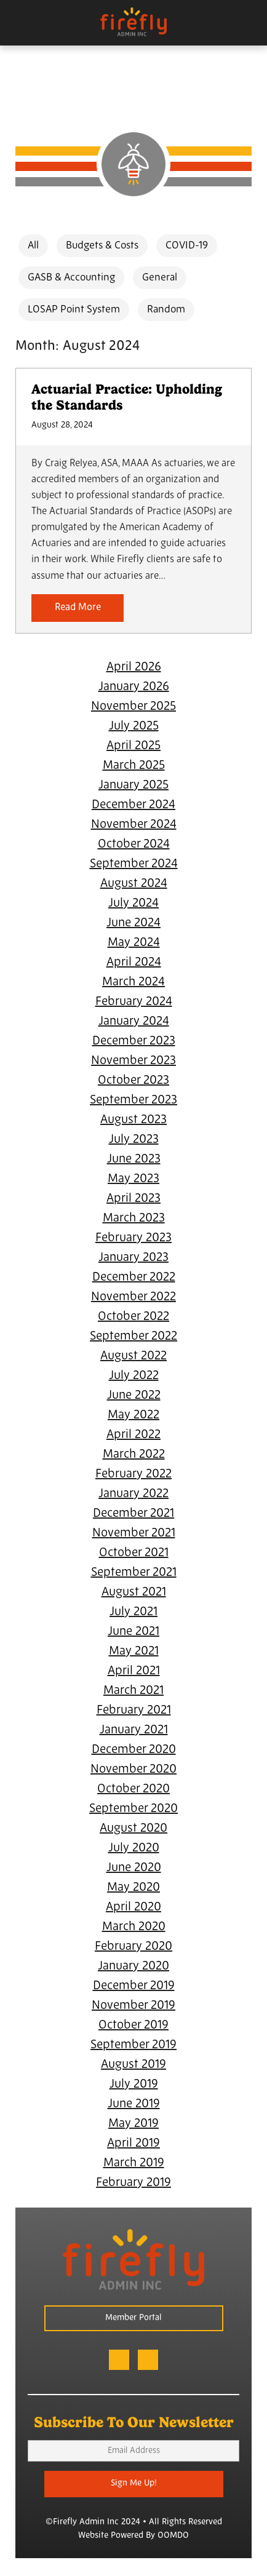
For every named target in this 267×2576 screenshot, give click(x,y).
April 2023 (133, 1199)
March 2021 (133, 1691)
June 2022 (134, 1395)
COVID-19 (186, 246)
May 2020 (133, 1888)
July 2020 (133, 1848)
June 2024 (133, 923)
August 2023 (133, 1120)
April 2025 (133, 746)
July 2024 (133, 903)
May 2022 (133, 1415)
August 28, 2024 (62, 425)
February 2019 (133, 2183)
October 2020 (133, 1789)
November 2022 (133, 1297)
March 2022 (134, 1455)
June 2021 (133, 1632)
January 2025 (133, 785)
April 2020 (133, 1907)
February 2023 (133, 1238)
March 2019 (133, 2163)
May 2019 (133, 2124)
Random (166, 309)
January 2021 (134, 1730)
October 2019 (133, 2025)
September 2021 (134, 1573)
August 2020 (133, 1829)
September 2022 (133, 1336)
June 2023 (134, 1159)
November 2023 (133, 1061)
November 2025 (133, 707)
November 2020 (133, 1769)
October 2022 (133, 1317)
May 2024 (134, 943)
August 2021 (134, 1592)
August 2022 (133, 1356)
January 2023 (133, 1258)
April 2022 (133, 1435)
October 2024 (134, 844)
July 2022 (134, 1376)
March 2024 (133, 982)
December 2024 (133, 805)
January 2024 (133, 1022)
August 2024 (133, 884)
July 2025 (134, 726)
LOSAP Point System (74, 309)
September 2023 (133, 1100)
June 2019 (134, 2104)
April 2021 (134, 1671)
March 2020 (133, 1927)
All (33, 246)
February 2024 (133, 1002)
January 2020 (133, 1966)
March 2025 (134, 766)
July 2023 (134, 1140)
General (159, 277)
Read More (78, 608)
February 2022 (133, 1474)
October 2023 (133, 1081)
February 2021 (134, 1710)
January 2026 (133, 687)
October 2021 (134, 1553)
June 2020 (133, 1868)
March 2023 (134, 1218)
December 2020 (134, 1750)
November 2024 (134, 825)
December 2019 (134, 1986)
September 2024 (134, 864)
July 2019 (134, 2084)
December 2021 (133, 1514)
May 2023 (133, 1179)
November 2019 (133, 2006)
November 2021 (133, 1533)
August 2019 (133, 2065)
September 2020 (133, 1809)
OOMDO (173, 2535)
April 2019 (133, 2143)
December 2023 (133, 1041)
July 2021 (133, 1612)
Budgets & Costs (102, 246)
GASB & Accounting (71, 277)
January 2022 (133, 1494)
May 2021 (134, 1651)
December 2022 (133, 1277)
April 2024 (133, 962)
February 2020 (133, 1947)
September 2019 (133, 2045)
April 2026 (133, 667)
